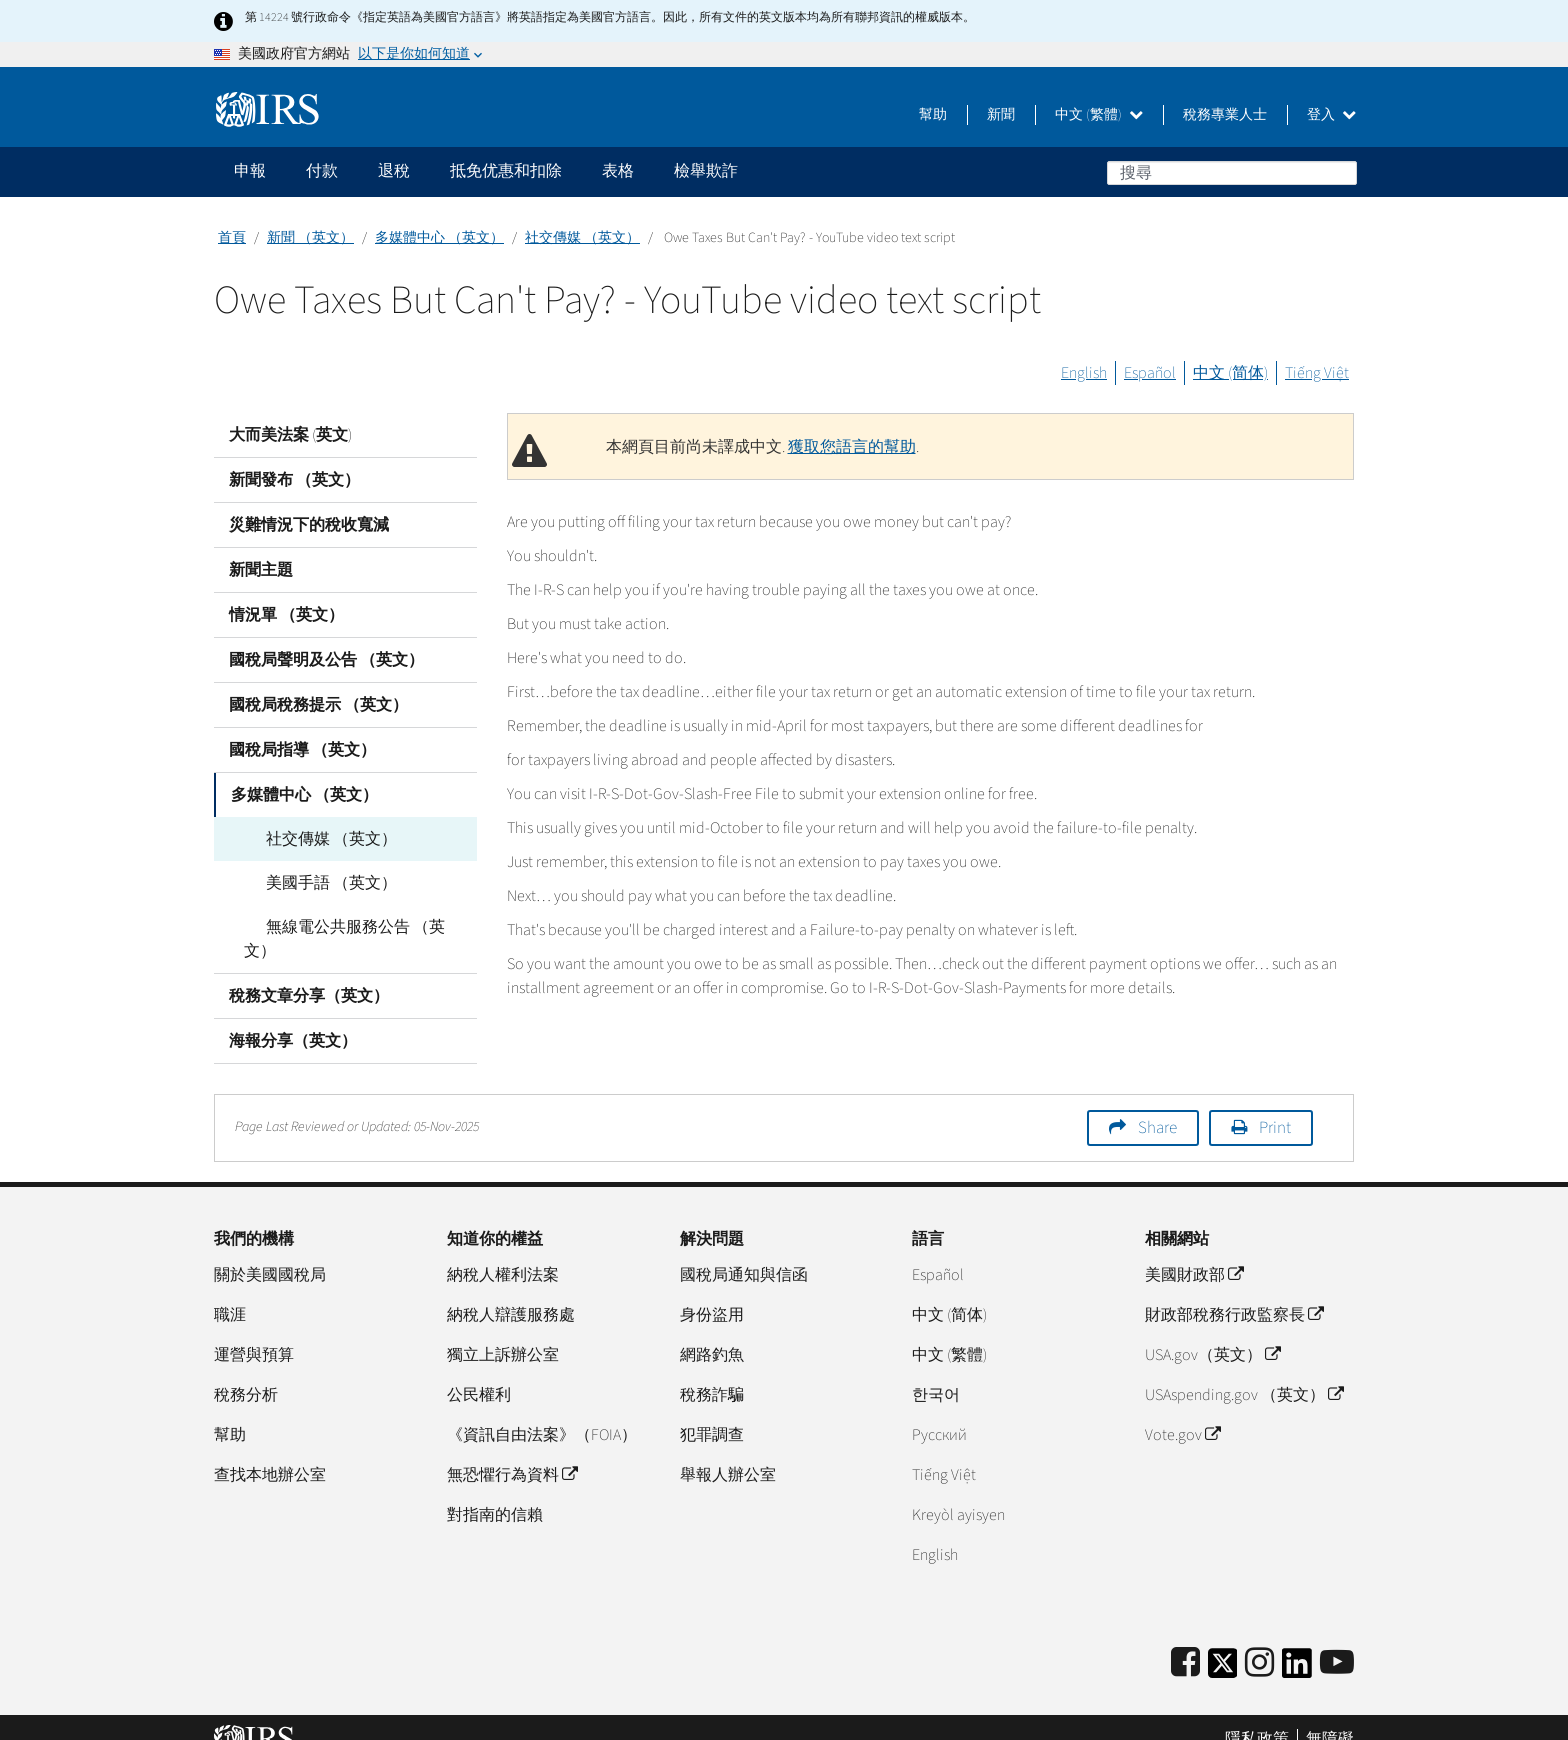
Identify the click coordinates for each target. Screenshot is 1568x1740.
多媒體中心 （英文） (439, 238)
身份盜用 (712, 1291)
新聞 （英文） (310, 238)
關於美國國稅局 (270, 1251)
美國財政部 (1194, 1251)
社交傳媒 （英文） (582, 238)
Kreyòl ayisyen (958, 1491)
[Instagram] (1259, 1639)
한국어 (936, 1371)
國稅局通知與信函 (744, 1251)
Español (1150, 373)
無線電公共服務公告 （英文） (349, 927)
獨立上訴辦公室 (503, 1331)
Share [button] (1157, 1104)
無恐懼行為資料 (512, 1451)
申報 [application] (250, 171)
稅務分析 (246, 1371)
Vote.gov (1182, 1411)
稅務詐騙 (712, 1371)
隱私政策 (1257, 1715)
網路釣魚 (712, 1331)
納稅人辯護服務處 (511, 1291)
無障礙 (1330, 1715)
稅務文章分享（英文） (309, 972)
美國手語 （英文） (309, 883)
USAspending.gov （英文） (1244, 1371)
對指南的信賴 (495, 1491)
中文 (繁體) (1099, 115)
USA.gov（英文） (1212, 1331)
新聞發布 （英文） (294, 480)
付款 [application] (322, 171)
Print (1275, 1104)
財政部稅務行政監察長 (1234, 1291)
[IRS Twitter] (1223, 1645)
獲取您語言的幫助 (852, 447)
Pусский (939, 1411)
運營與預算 (254, 1331)
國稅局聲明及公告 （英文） (326, 660)
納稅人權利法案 (503, 1251)
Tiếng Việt (1317, 373)
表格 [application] (618, 171)
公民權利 (479, 1371)
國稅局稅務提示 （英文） (318, 705)
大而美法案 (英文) (290, 435)
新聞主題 (261, 570)
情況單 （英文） (286, 615)
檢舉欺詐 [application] (706, 171)
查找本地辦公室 (270, 1451)
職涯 (230, 1291)
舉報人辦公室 (728, 1451)
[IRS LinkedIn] (1297, 1645)
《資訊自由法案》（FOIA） (542, 1411)
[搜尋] (1232, 173)
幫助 (933, 115)
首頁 (232, 238)
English (1084, 373)
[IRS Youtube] (1337, 1639)
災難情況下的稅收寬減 (309, 525)
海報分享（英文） (293, 1017)
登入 (1331, 115)
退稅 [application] (394, 171)
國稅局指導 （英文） (302, 750)
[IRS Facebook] (1185, 1639)
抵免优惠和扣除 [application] (506, 171)
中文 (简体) (1230, 373)
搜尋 (1341, 172)
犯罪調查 (712, 1411)
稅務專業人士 (1225, 115)
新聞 (1001, 115)
